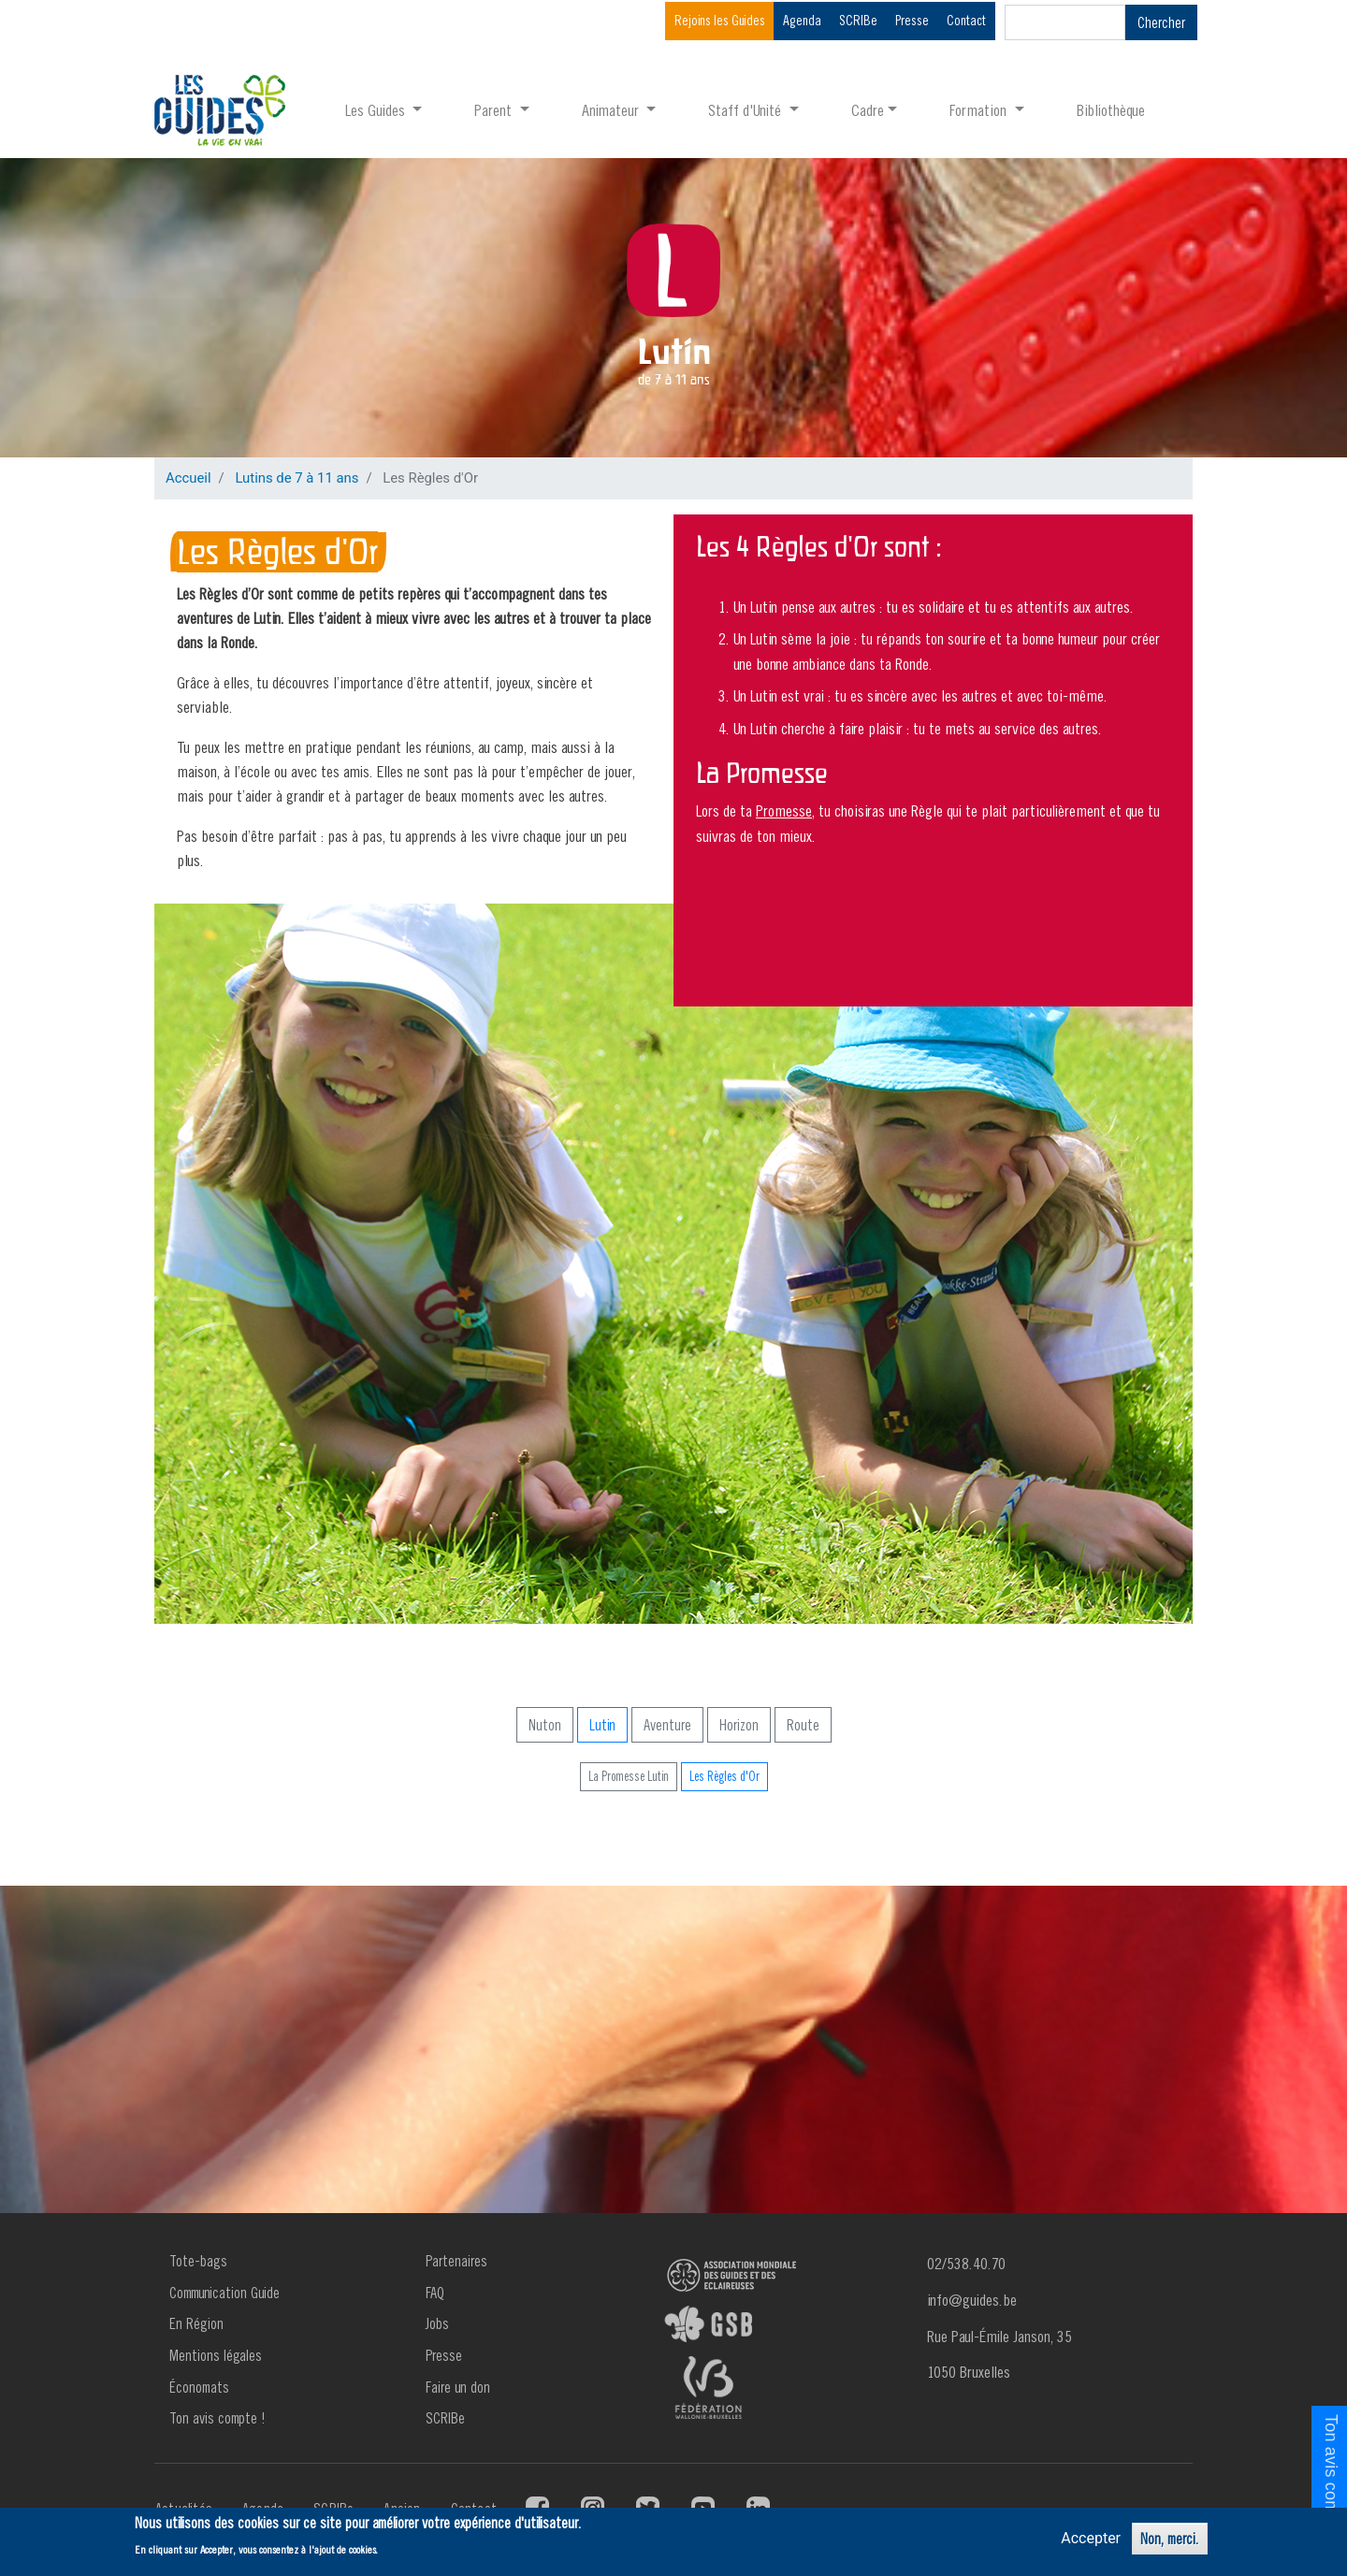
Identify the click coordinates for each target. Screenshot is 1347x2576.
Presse (912, 20)
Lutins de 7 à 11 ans (296, 478)
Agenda (802, 20)
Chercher (1161, 22)
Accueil (188, 478)
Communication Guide (224, 2292)
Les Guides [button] (377, 110)
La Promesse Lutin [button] (628, 1776)
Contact (966, 20)
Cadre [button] (867, 110)
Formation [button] (979, 110)
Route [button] (803, 1724)
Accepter (1091, 2538)
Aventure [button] (667, 1724)
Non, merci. (1169, 2538)
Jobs (437, 2323)
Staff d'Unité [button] (746, 110)
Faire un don (458, 2387)
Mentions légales (215, 2355)
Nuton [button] (545, 1724)
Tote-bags (198, 2260)
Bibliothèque (1111, 110)
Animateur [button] (612, 110)
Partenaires (456, 2260)
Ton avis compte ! (217, 2418)
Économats (199, 2387)
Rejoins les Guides (719, 20)
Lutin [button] (602, 1724)
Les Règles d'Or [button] (724, 1776)
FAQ (435, 2292)
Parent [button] (494, 110)
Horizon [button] (739, 1724)
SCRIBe (858, 20)
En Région (196, 2323)
